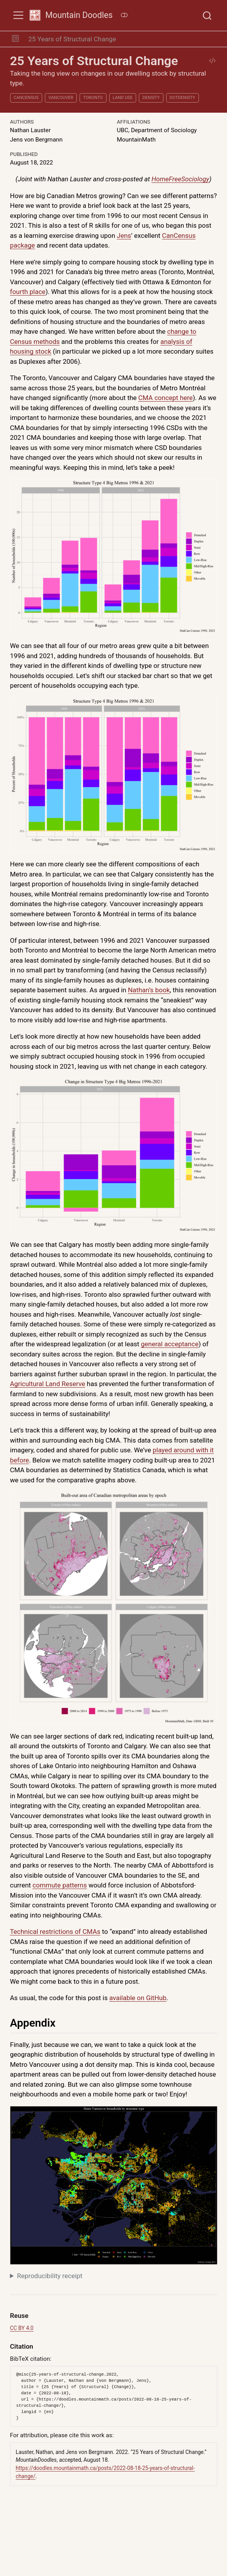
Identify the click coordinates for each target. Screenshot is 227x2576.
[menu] (18, 15)
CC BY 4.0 (22, 2328)
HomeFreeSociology (180, 179)
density (151, 97)
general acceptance (170, 1344)
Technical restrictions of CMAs (55, 1931)
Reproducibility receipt (50, 2276)
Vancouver (60, 97)
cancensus (26, 97)
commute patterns (59, 1885)
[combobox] (207, 15)
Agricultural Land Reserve (47, 1384)
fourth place (28, 292)
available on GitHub (138, 1998)
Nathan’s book (149, 990)
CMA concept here (165, 398)
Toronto (93, 97)
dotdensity (182, 97)
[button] (15, 39)
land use (123, 97)
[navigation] (172, 39)
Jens (124, 235)
